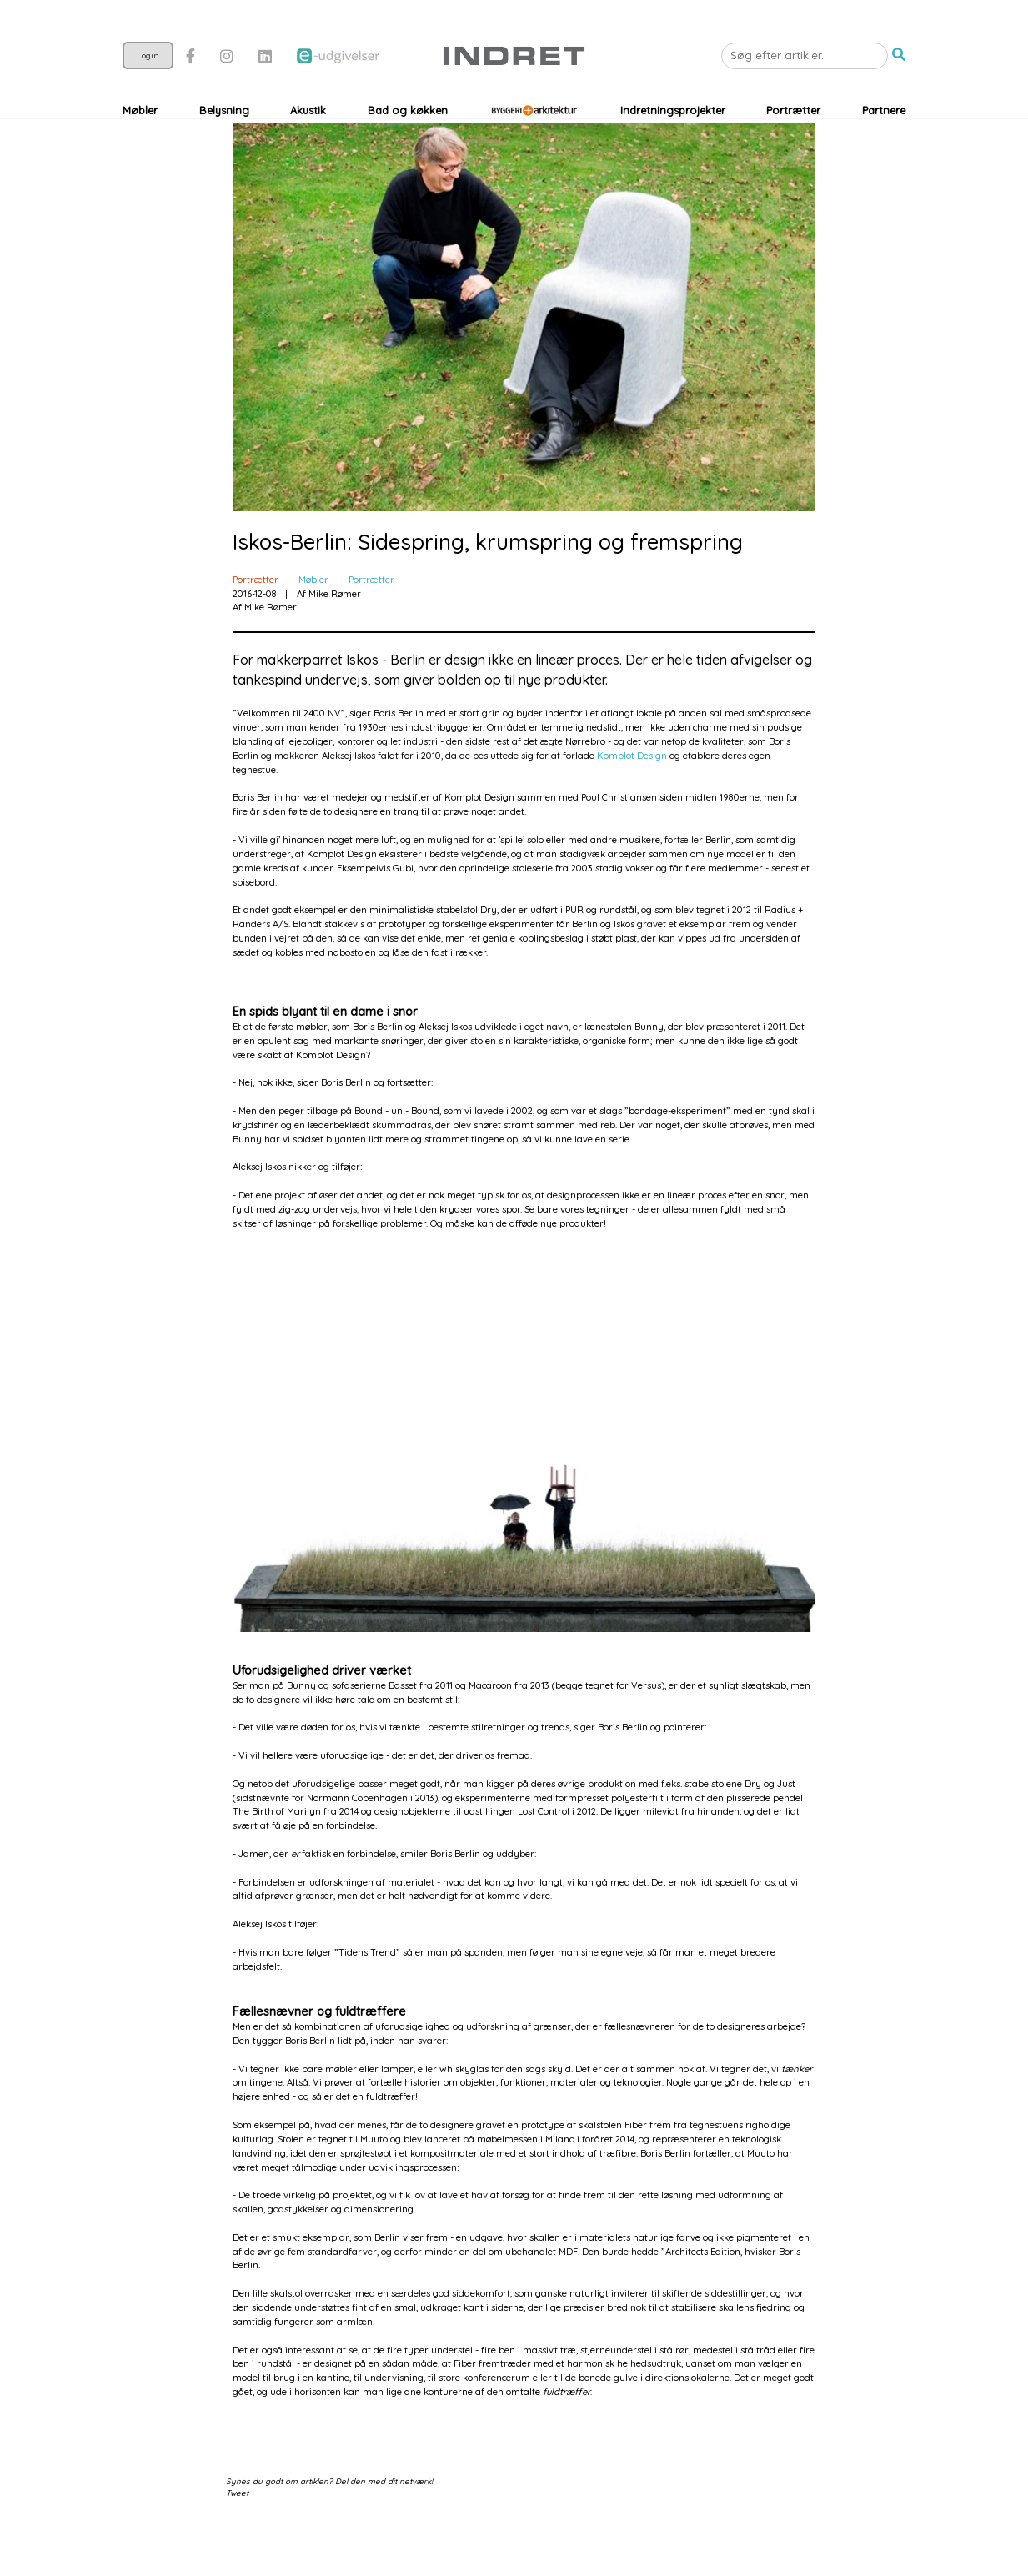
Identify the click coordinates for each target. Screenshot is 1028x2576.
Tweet (237, 2546)
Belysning (224, 150)
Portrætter (793, 150)
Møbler (140, 150)
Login (148, 95)
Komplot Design (632, 809)
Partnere (883, 150)
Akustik (308, 150)
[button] (898, 95)
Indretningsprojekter (672, 150)
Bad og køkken (408, 150)
